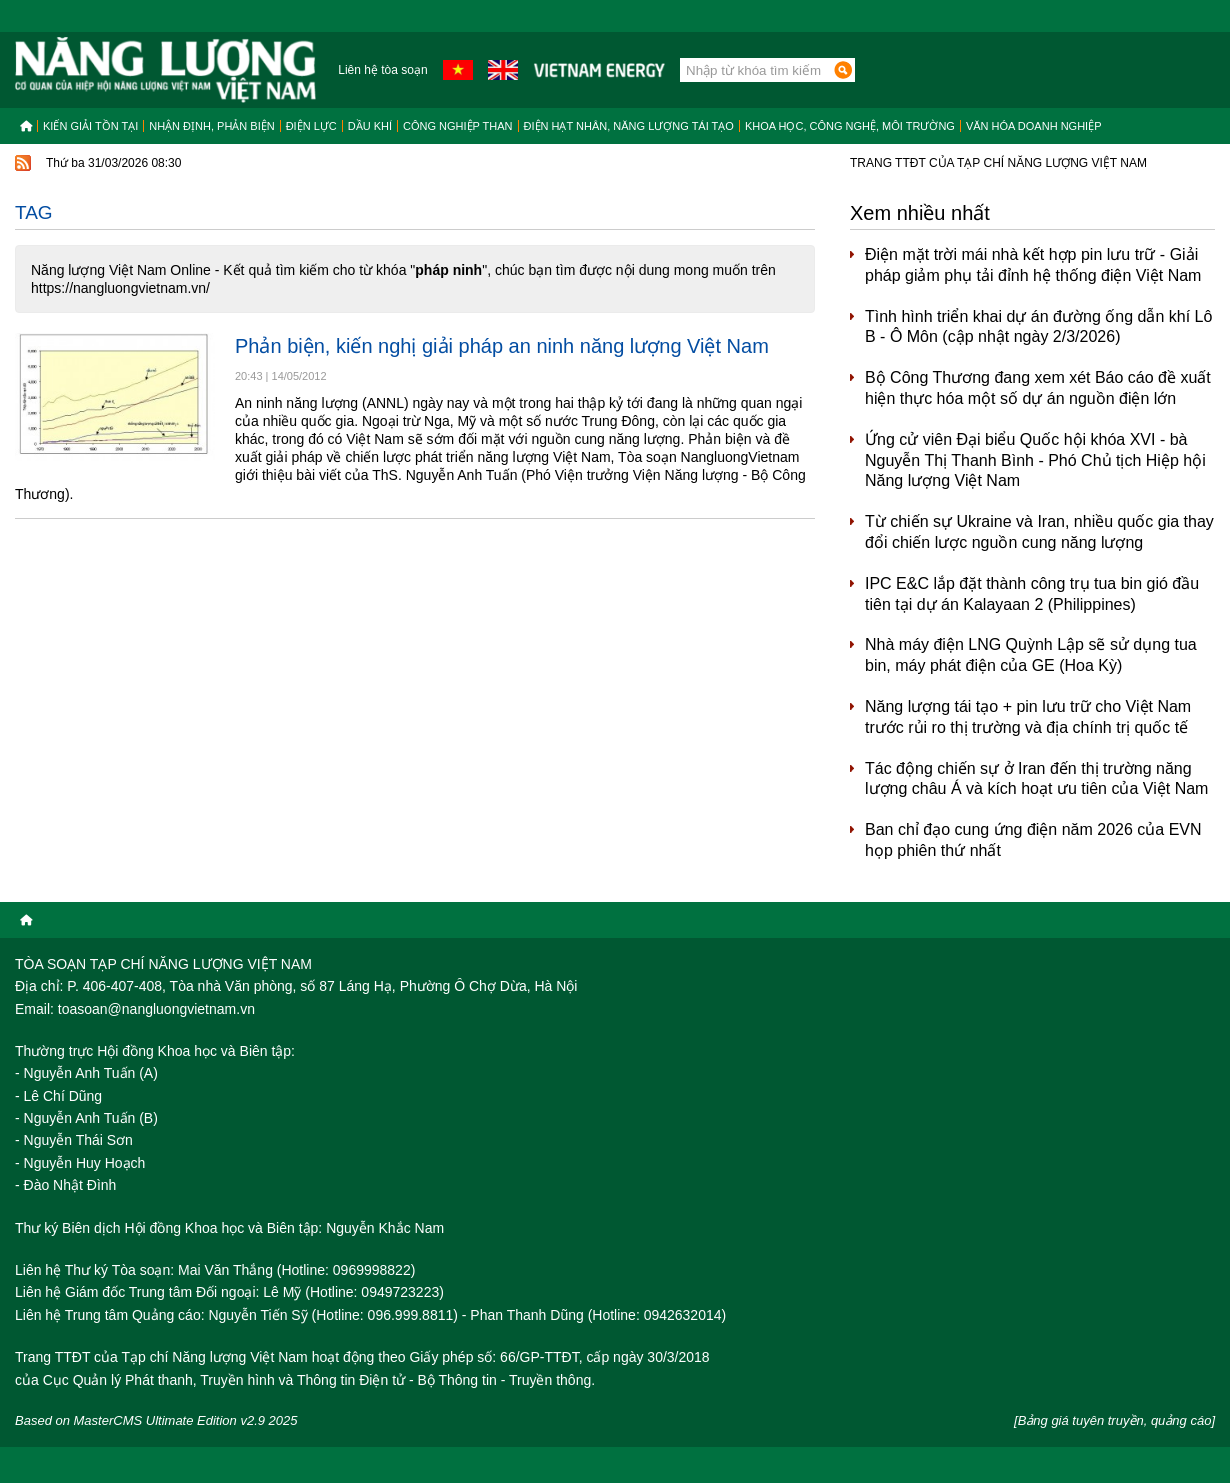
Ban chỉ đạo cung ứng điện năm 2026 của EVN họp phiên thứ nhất (1033, 840)
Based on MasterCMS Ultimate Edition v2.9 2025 (156, 1420)
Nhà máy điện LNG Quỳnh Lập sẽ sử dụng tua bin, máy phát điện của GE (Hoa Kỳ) (1031, 655)
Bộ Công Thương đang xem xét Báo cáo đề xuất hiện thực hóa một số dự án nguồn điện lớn (1038, 388)
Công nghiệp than (458, 126)
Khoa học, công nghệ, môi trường (850, 126)
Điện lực (311, 126)
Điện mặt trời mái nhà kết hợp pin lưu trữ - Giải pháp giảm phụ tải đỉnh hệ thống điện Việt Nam (1033, 265)
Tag (34, 212)
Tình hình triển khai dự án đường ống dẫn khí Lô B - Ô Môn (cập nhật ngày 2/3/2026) (1038, 327)
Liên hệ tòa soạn (382, 70)
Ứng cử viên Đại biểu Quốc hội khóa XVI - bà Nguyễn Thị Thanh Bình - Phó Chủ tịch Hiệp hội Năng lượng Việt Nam (1035, 460)
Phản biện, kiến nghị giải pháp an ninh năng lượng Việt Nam (502, 346)
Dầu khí (370, 126)
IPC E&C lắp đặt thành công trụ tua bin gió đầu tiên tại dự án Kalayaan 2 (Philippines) (1032, 594)
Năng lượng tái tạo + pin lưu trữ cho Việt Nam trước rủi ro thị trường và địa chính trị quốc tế (1028, 717)
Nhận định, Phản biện (211, 126)
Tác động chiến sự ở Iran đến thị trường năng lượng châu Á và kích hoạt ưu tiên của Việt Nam (1036, 779)
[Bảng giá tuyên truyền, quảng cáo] (1114, 1420)
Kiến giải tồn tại (90, 126)
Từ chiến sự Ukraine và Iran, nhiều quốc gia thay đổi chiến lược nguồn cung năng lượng (1039, 532)
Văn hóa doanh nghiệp (1034, 126)
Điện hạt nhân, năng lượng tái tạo (629, 126)
